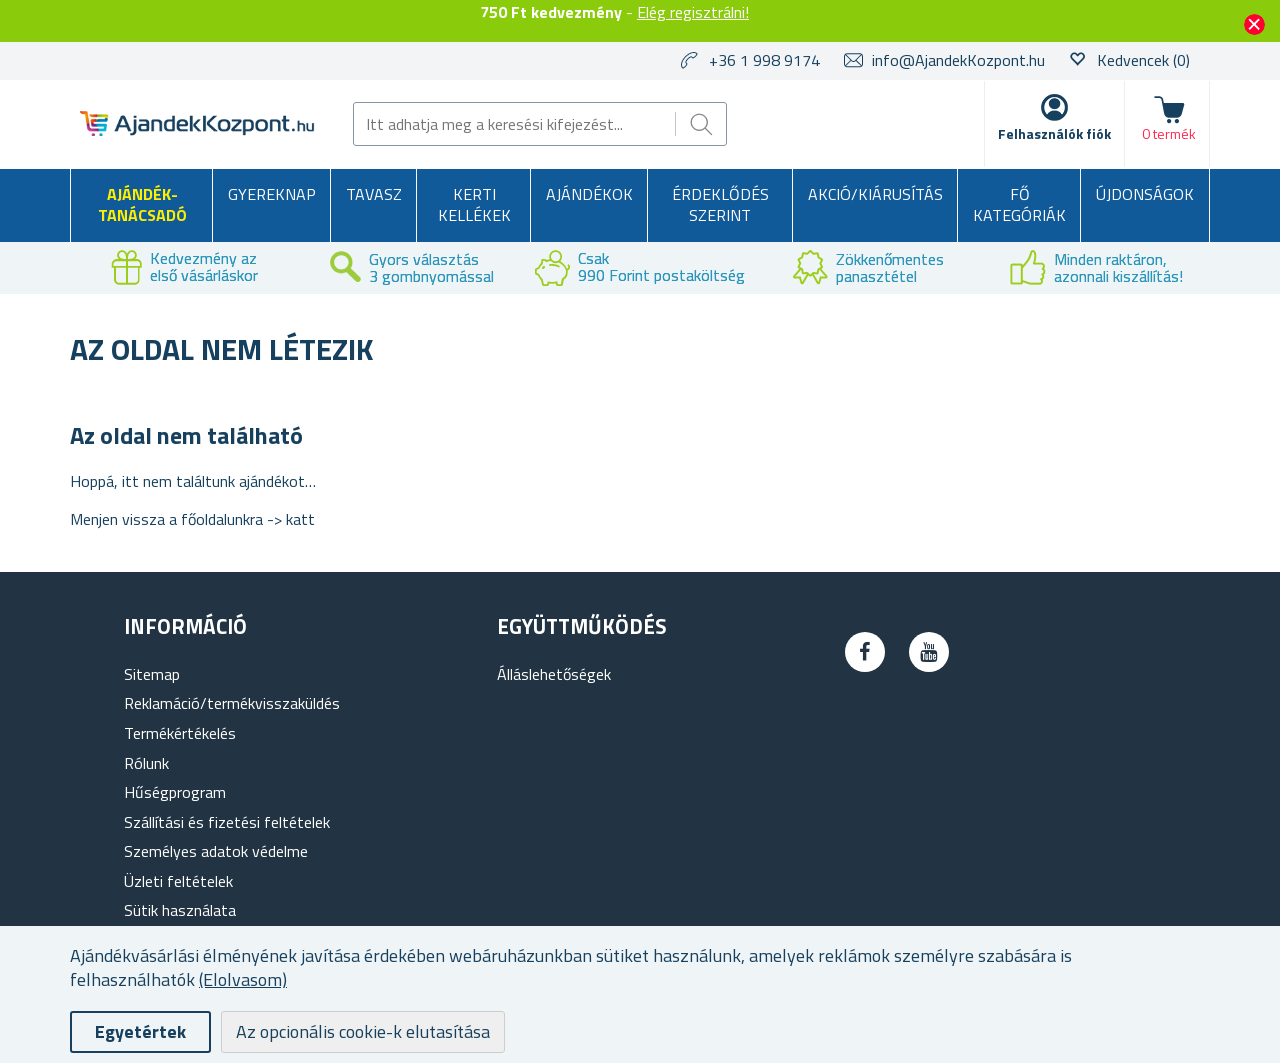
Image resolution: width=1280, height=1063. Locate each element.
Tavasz (374, 194)
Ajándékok (589, 194)
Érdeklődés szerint (720, 205)
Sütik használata (180, 910)
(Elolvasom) (243, 979)
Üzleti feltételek (178, 881)
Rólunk (146, 763)
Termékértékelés (180, 733)
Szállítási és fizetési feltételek (227, 822)
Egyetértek (140, 1031)
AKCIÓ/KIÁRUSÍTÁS (875, 194)
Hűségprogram (175, 792)
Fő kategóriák (1019, 205)
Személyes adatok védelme (216, 851)
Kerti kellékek (474, 205)
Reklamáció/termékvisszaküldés (232, 703)
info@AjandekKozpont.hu (958, 60)
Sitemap (152, 674)
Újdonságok (1145, 194)
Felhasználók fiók (1054, 133)
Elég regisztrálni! (693, 12)
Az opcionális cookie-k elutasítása (363, 1031)
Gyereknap (272, 194)
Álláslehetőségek (554, 674)
